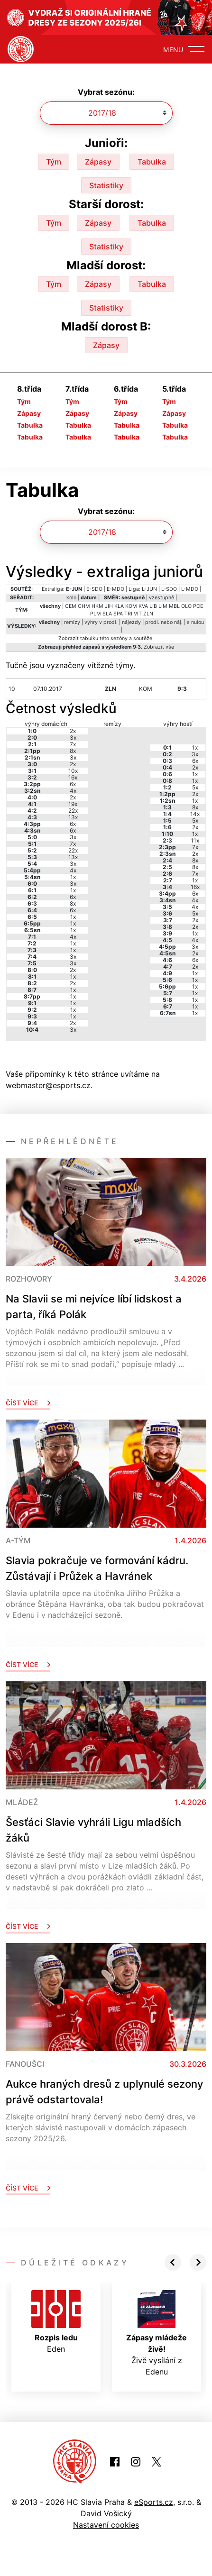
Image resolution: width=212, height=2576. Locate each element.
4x (73, 790)
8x (73, 750)
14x (195, 813)
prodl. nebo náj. (164, 622)
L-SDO (169, 589)
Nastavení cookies (106, 2525)
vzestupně (161, 598)
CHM (84, 606)
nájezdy (131, 622)
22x (73, 810)
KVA (143, 606)
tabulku (89, 638)
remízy (72, 622)
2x (73, 730)
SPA (118, 614)
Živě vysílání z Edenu (156, 2333)
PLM (95, 614)
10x (73, 770)
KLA (119, 606)
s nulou (195, 622)
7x (73, 744)
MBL (174, 606)
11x (195, 840)
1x (73, 876)
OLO (186, 606)
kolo (71, 598)
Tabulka (152, 161)
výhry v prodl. (101, 622)
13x (73, 817)
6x (73, 784)
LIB (153, 606)
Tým (53, 161)
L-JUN (149, 589)
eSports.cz (153, 2502)
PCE (198, 606)
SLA (107, 614)
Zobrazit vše (159, 647)
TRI (128, 614)
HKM (97, 606)
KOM (131, 606)
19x (72, 803)
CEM (70, 606)
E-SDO (94, 589)
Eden (56, 2322)
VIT (138, 614)
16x (72, 777)
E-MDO (115, 589)
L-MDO (189, 589)
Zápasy (98, 161)
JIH (109, 606)
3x (73, 737)
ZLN (148, 614)
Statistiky (106, 185)
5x (195, 787)
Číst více (28, 1403)
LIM (162, 606)
